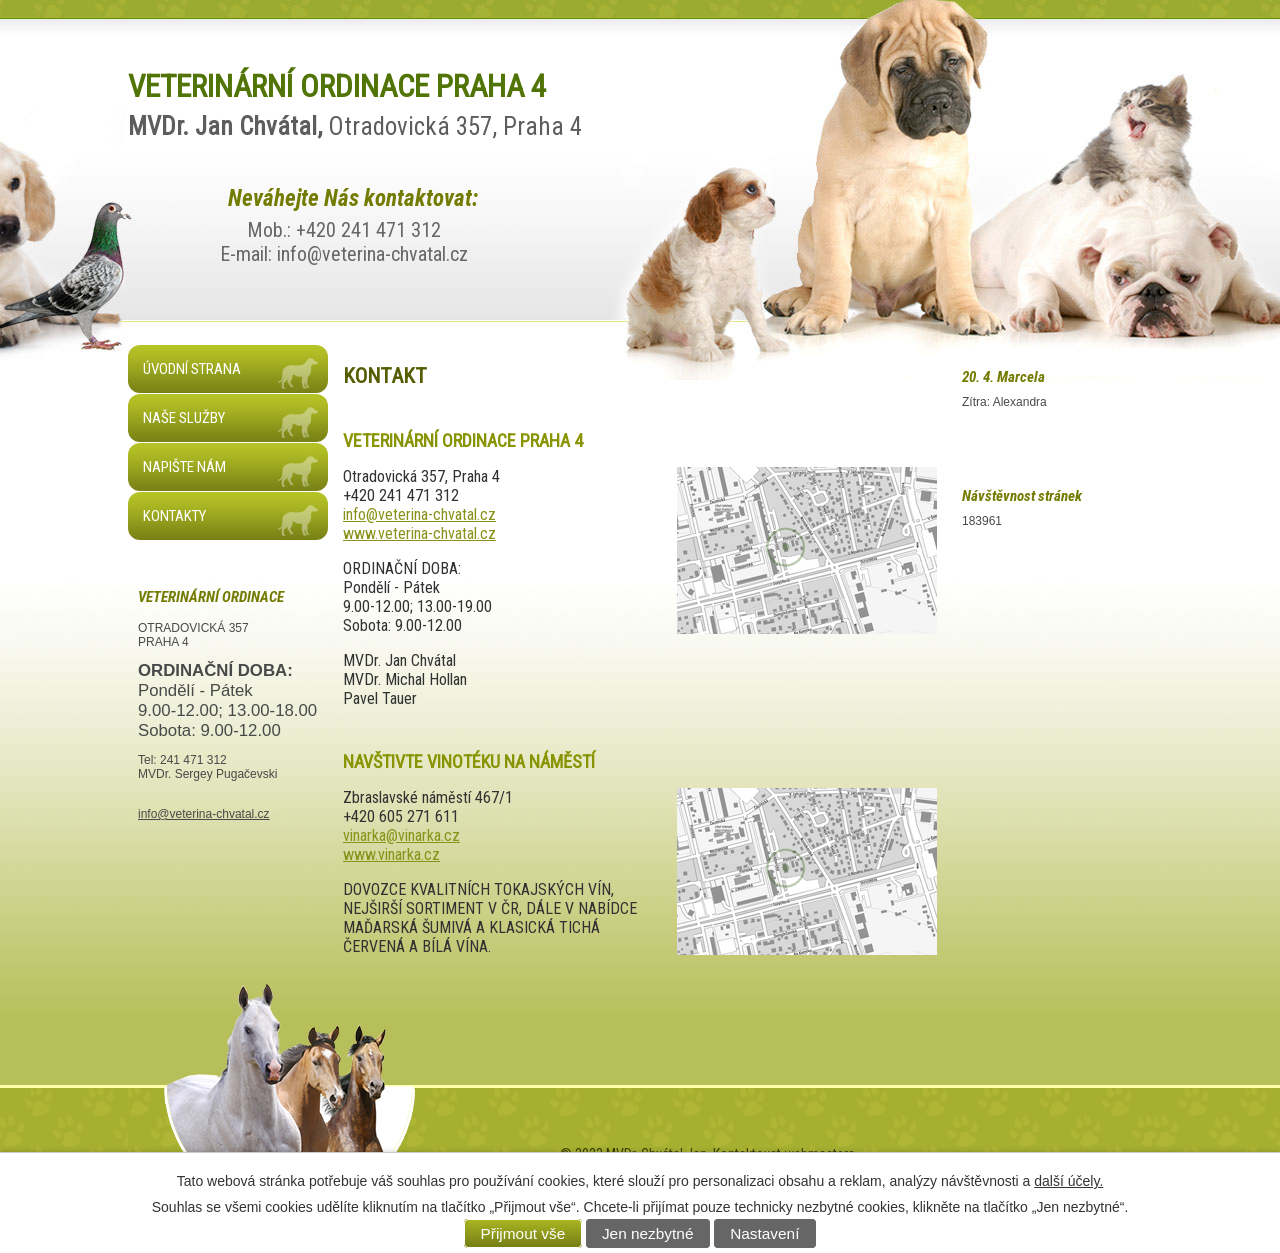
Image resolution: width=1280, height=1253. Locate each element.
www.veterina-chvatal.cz (419, 533)
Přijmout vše (523, 1233)
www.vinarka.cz (391, 854)
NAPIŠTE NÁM (184, 467)
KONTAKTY (174, 516)
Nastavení (764, 1233)
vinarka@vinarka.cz (401, 835)
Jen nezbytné (648, 1233)
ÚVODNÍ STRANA (192, 369)
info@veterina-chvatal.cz (419, 514)
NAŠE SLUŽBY (184, 418)
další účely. (1068, 1181)
